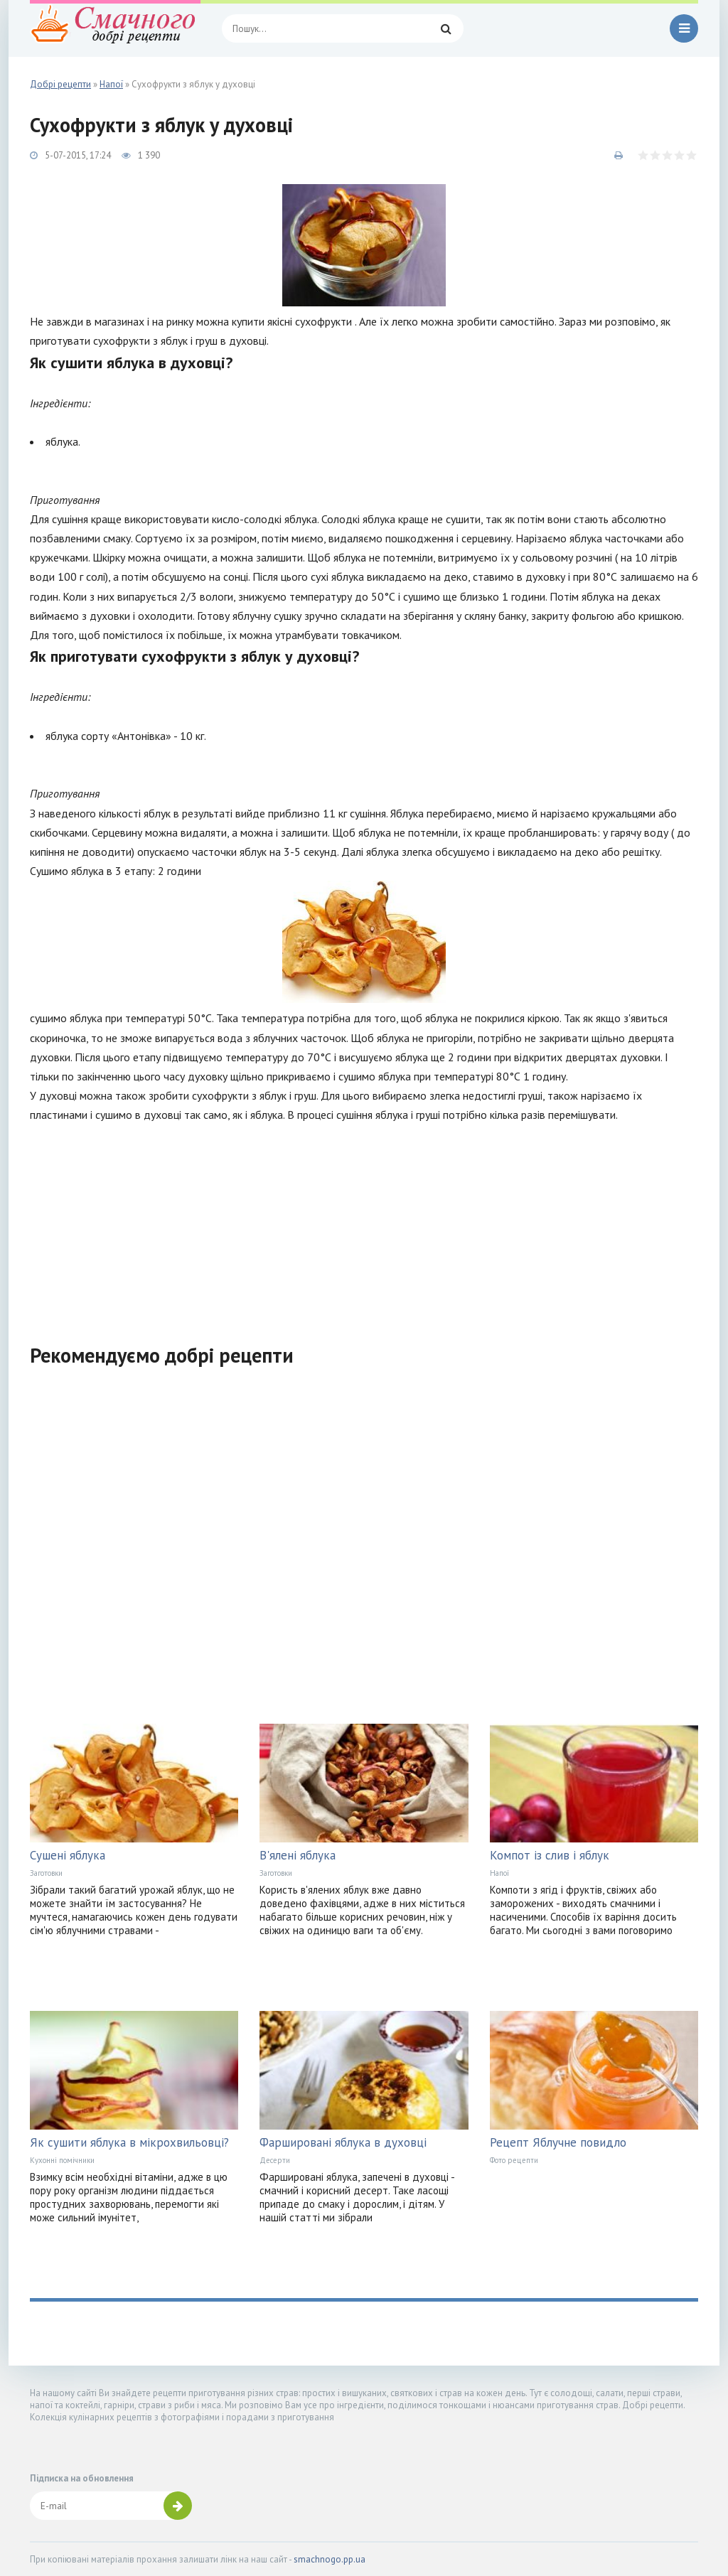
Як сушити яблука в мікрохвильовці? (129, 2142)
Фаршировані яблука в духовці (343, 2142)
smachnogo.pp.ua (329, 2559)
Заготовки (46, 1873)
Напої (499, 1873)
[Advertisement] (364, 1224)
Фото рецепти (514, 2160)
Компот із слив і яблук (549, 1855)
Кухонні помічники (62, 2160)
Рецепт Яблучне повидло (558, 2142)
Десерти (274, 2160)
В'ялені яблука (297, 1855)
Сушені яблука (67, 1855)
